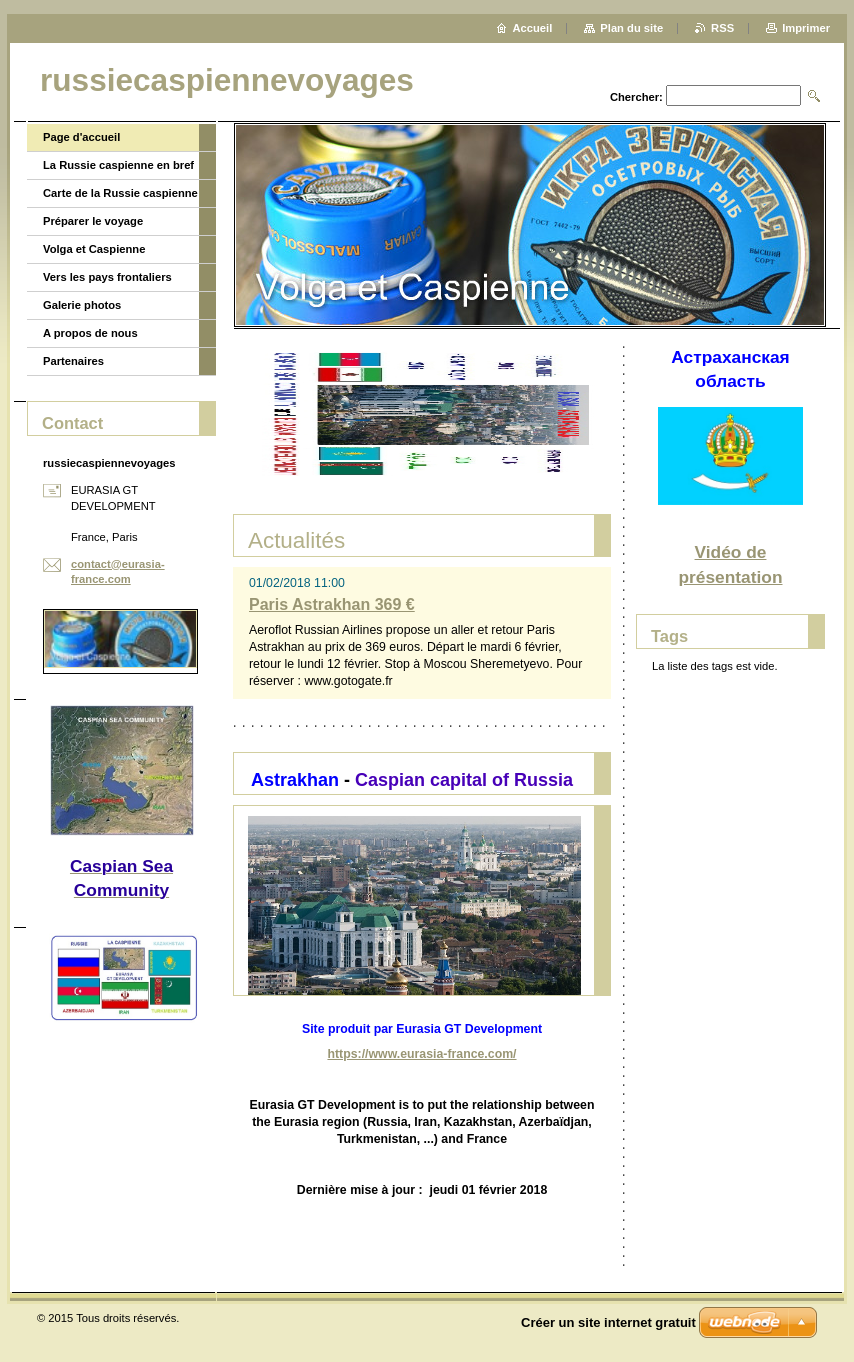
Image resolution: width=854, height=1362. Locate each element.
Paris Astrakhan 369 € (332, 604)
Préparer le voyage (93, 221)
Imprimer (806, 28)
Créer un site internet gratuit (608, 1322)
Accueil (533, 28)
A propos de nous (90, 333)
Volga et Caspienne (94, 249)
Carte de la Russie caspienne (120, 193)
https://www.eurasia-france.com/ (421, 1054)
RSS (722, 28)
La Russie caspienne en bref (118, 165)
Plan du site (631, 28)
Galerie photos (82, 305)
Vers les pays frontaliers (107, 277)
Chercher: (636, 97)
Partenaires (73, 361)
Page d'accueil (81, 137)
